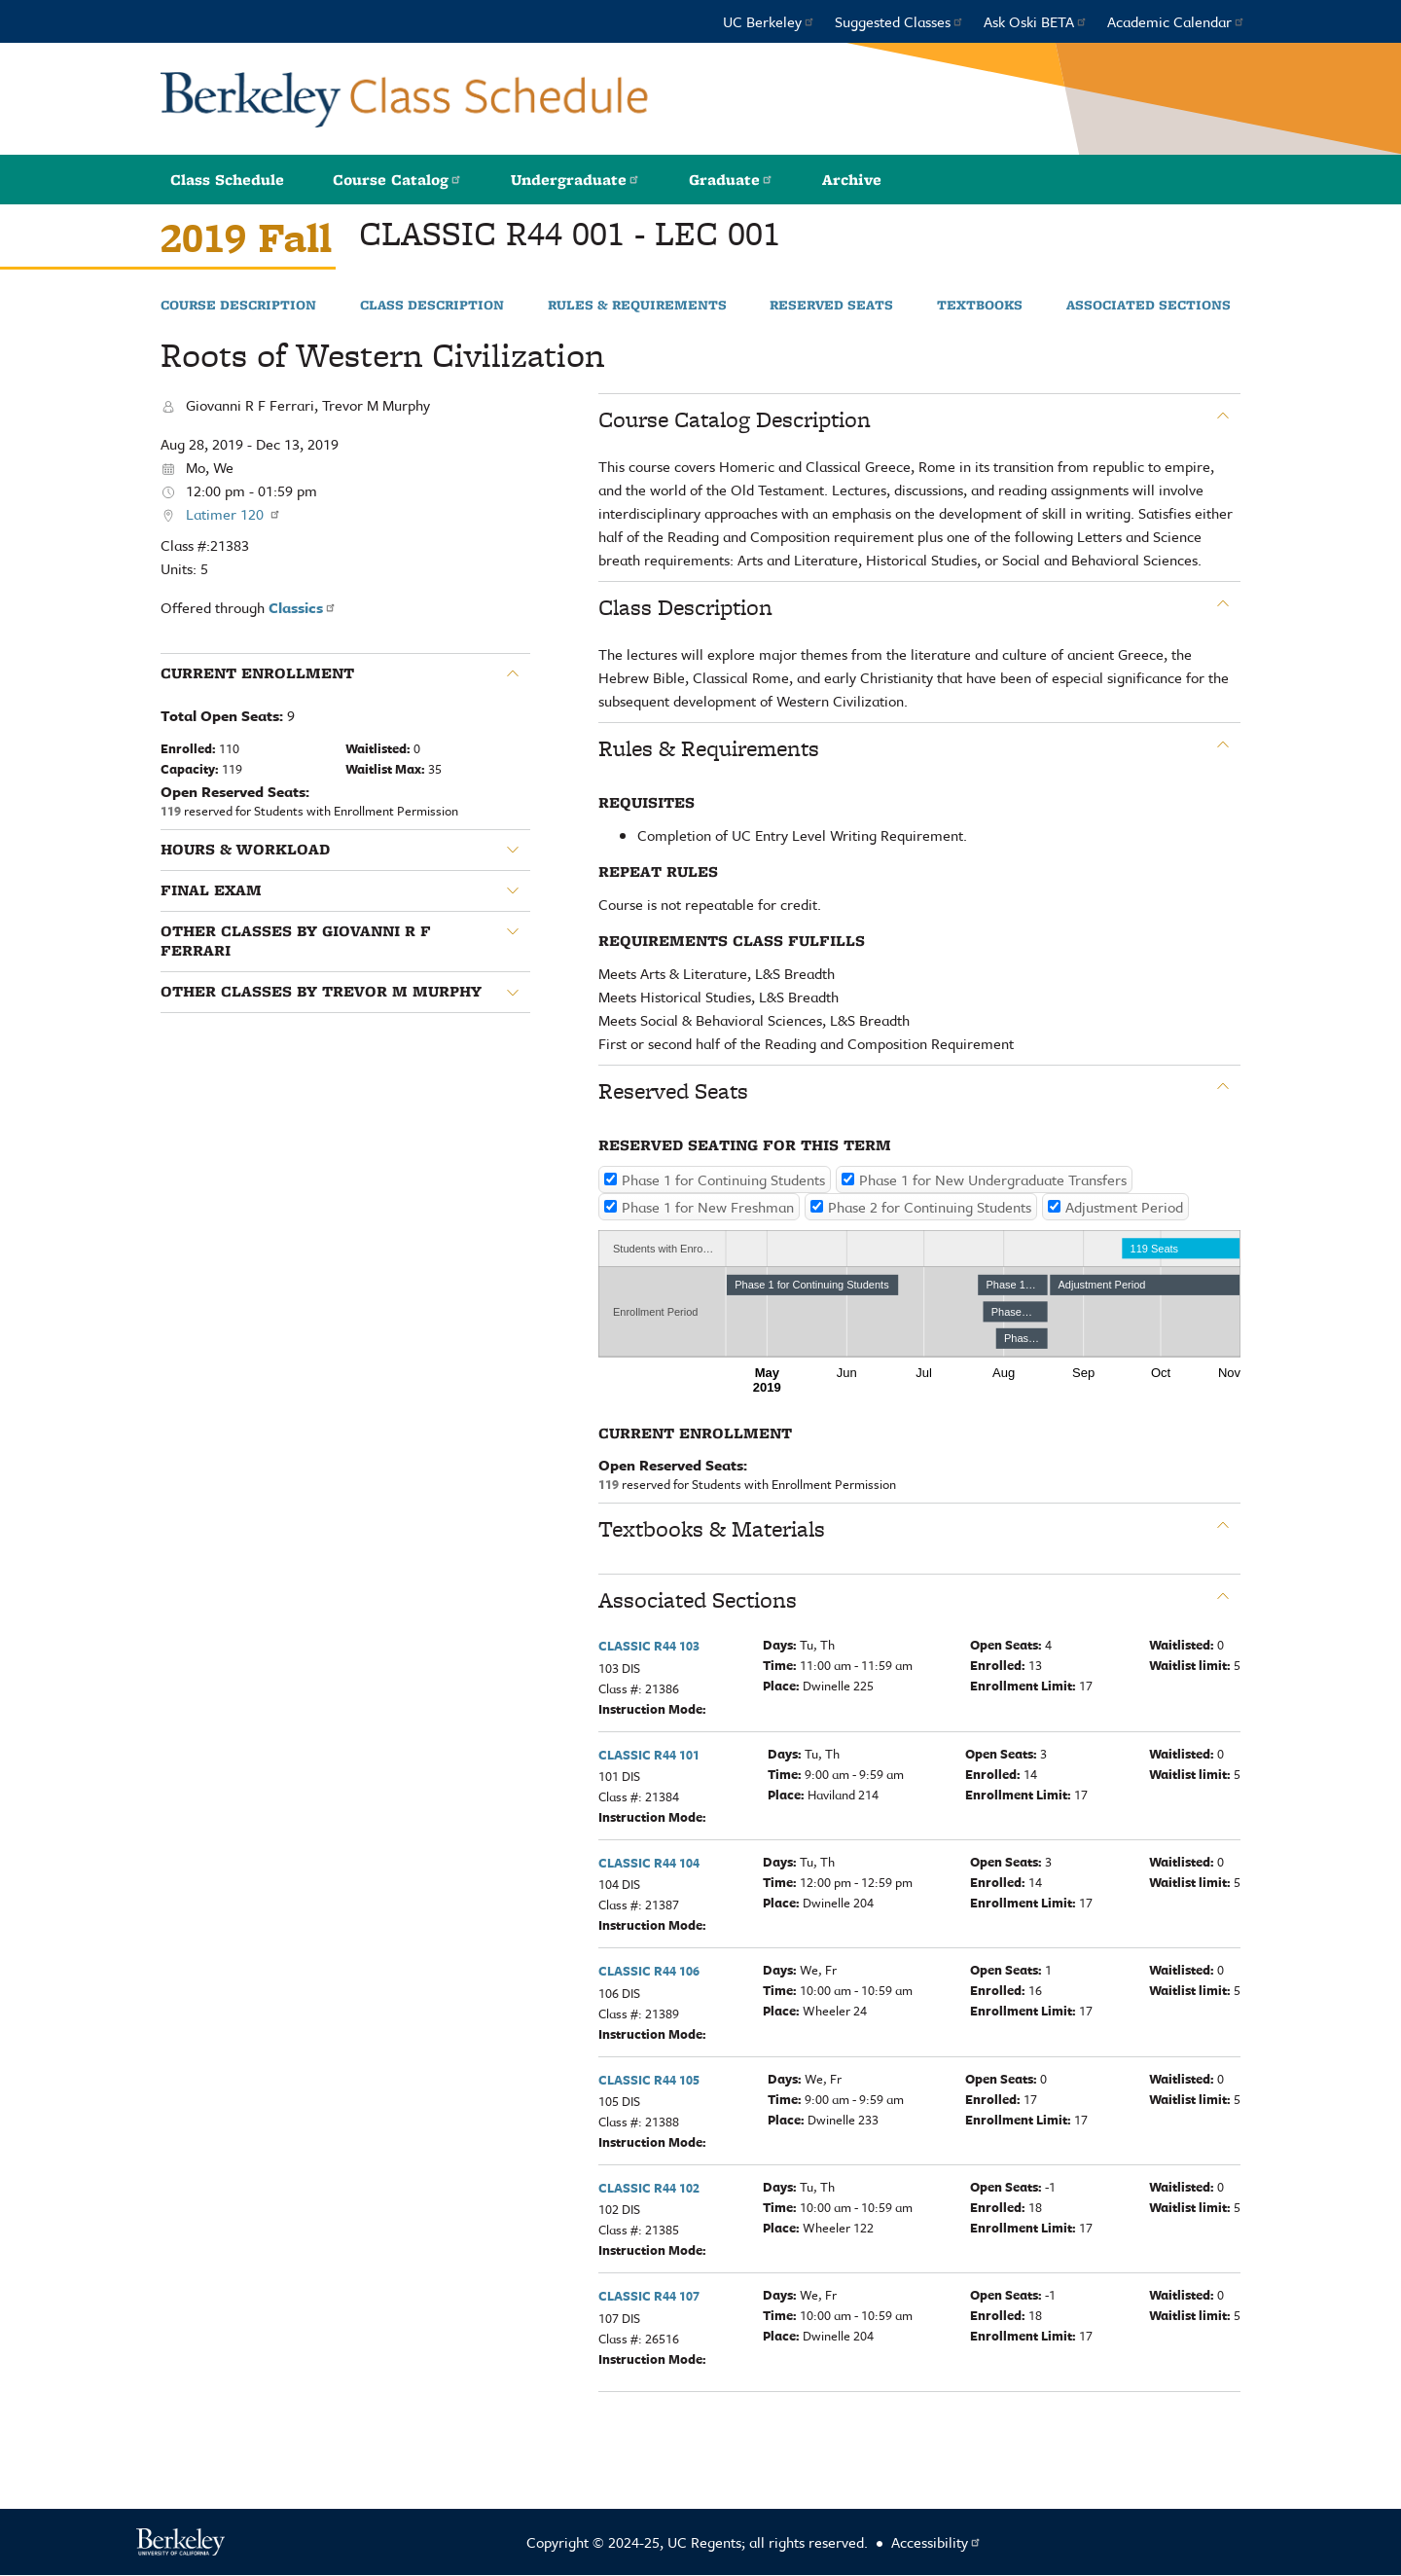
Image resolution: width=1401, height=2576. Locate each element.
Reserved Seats (831, 305)
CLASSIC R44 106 (649, 1970)
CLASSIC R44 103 (649, 1645)
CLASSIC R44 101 (649, 1754)
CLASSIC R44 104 (649, 1862)
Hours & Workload (245, 849)
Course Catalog (397, 179)
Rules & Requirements (637, 305)
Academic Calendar (1176, 21)
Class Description (432, 305)
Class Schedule (227, 179)
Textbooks (980, 305)
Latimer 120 (233, 514)
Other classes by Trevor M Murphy (321, 991)
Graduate (731, 179)
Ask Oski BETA (1036, 21)
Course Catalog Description (734, 419)
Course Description (238, 305)
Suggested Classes (899, 21)
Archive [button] (851, 179)
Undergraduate (575, 179)
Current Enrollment (257, 673)
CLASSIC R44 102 (649, 2187)
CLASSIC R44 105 (649, 2079)
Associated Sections (1148, 305)
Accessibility (936, 2542)
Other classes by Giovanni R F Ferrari (296, 941)
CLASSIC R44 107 (649, 2295)
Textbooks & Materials (711, 1528)
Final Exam (211, 890)
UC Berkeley (769, 21)
